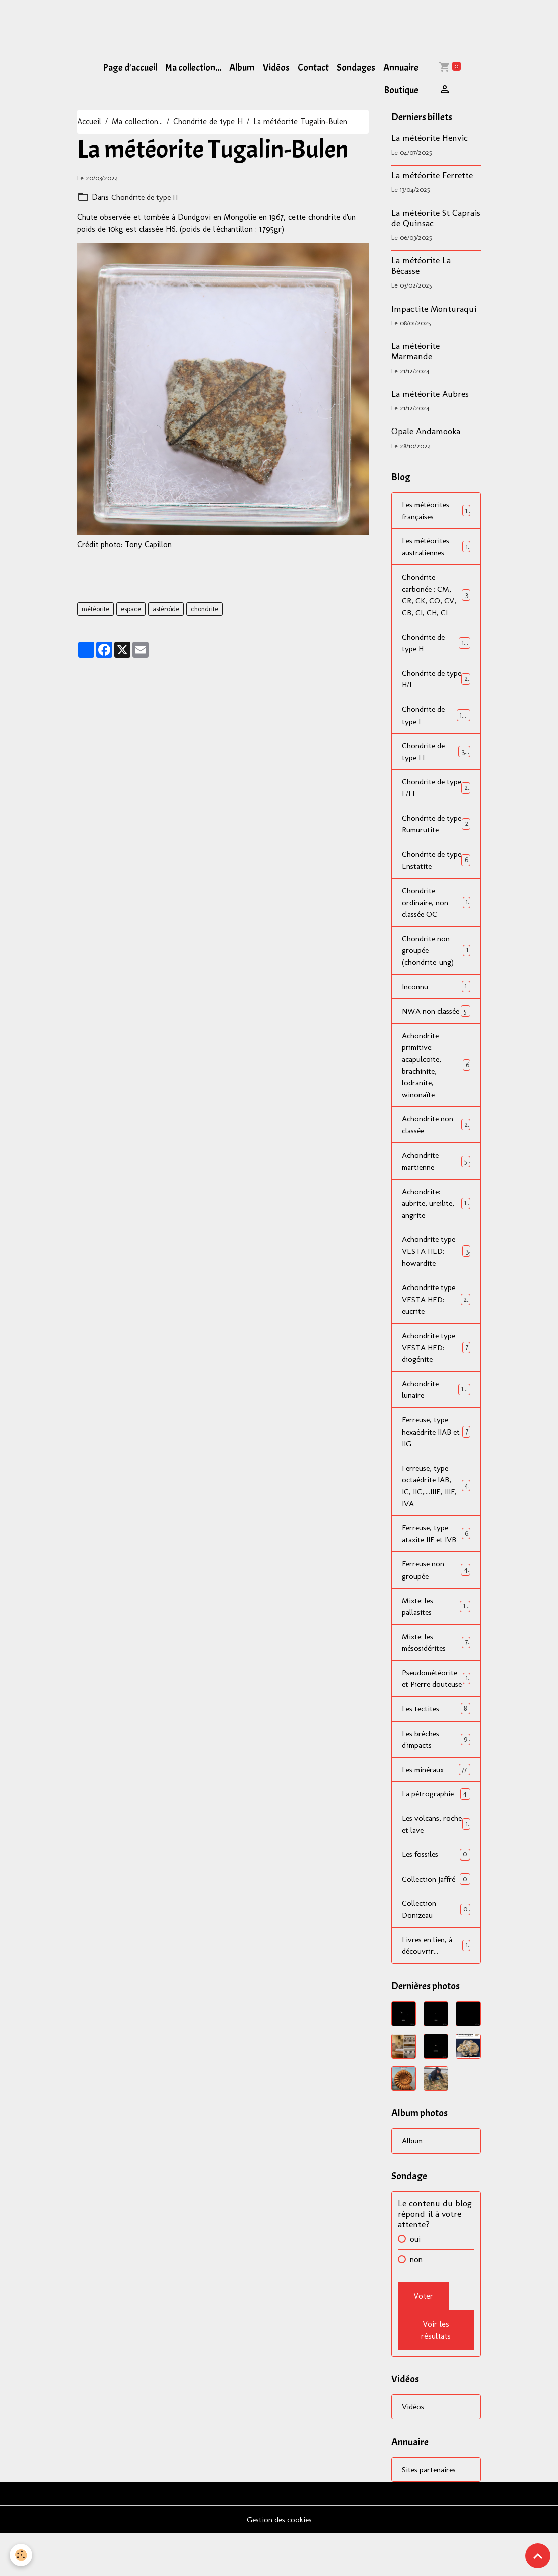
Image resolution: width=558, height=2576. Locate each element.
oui (415, 2280)
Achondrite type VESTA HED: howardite (436, 1272)
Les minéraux (436, 1808)
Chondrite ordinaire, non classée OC (436, 907)
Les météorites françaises (436, 510)
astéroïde (166, 609)
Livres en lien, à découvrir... (436, 1986)
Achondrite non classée (436, 1144)
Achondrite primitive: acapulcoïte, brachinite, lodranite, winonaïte (436, 1083)
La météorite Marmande (415, 350)
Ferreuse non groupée (436, 1595)
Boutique (401, 90)
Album (242, 68)
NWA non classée (436, 1023)
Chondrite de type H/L (436, 681)
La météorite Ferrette (432, 175)
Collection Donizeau (436, 1949)
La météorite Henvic (429, 137)
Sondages (356, 68)
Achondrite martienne (436, 1181)
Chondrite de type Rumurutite (436, 827)
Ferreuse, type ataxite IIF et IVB (436, 1558)
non (416, 2301)
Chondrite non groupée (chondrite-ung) (436, 955)
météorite (95, 609)
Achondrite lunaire (436, 1412)
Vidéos (276, 68)
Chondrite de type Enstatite (436, 864)
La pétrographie (436, 1833)
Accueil (89, 121)
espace (131, 609)
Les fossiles (436, 1894)
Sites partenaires (430, 2511)
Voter (423, 2337)
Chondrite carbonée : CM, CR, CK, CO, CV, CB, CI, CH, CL (436, 596)
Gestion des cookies (279, 2561)
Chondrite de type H (208, 121)
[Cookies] (21, 2555)
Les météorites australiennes (436, 547)
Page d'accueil (130, 68)
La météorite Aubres (430, 393)
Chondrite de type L (436, 718)
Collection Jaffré (436, 1919)
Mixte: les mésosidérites (436, 1668)
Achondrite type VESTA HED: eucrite (436, 1321)
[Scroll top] (537, 2555)
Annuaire (400, 68)
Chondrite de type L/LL (436, 791)
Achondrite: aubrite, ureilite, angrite (436, 1223)
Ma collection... (193, 68)
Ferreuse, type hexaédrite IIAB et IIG (436, 1455)
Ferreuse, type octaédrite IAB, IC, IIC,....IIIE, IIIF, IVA (436, 1509)
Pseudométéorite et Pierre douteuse (436, 1711)
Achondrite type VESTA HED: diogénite (436, 1369)
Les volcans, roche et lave (436, 1864)
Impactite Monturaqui (433, 308)
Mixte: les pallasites (436, 1631)
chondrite (204, 609)
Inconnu (436, 992)
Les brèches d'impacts (436, 1778)
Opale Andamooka (425, 430)
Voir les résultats (436, 2371)
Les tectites (436, 1747)
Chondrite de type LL (436, 754)
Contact (313, 68)
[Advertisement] (182, 22)
